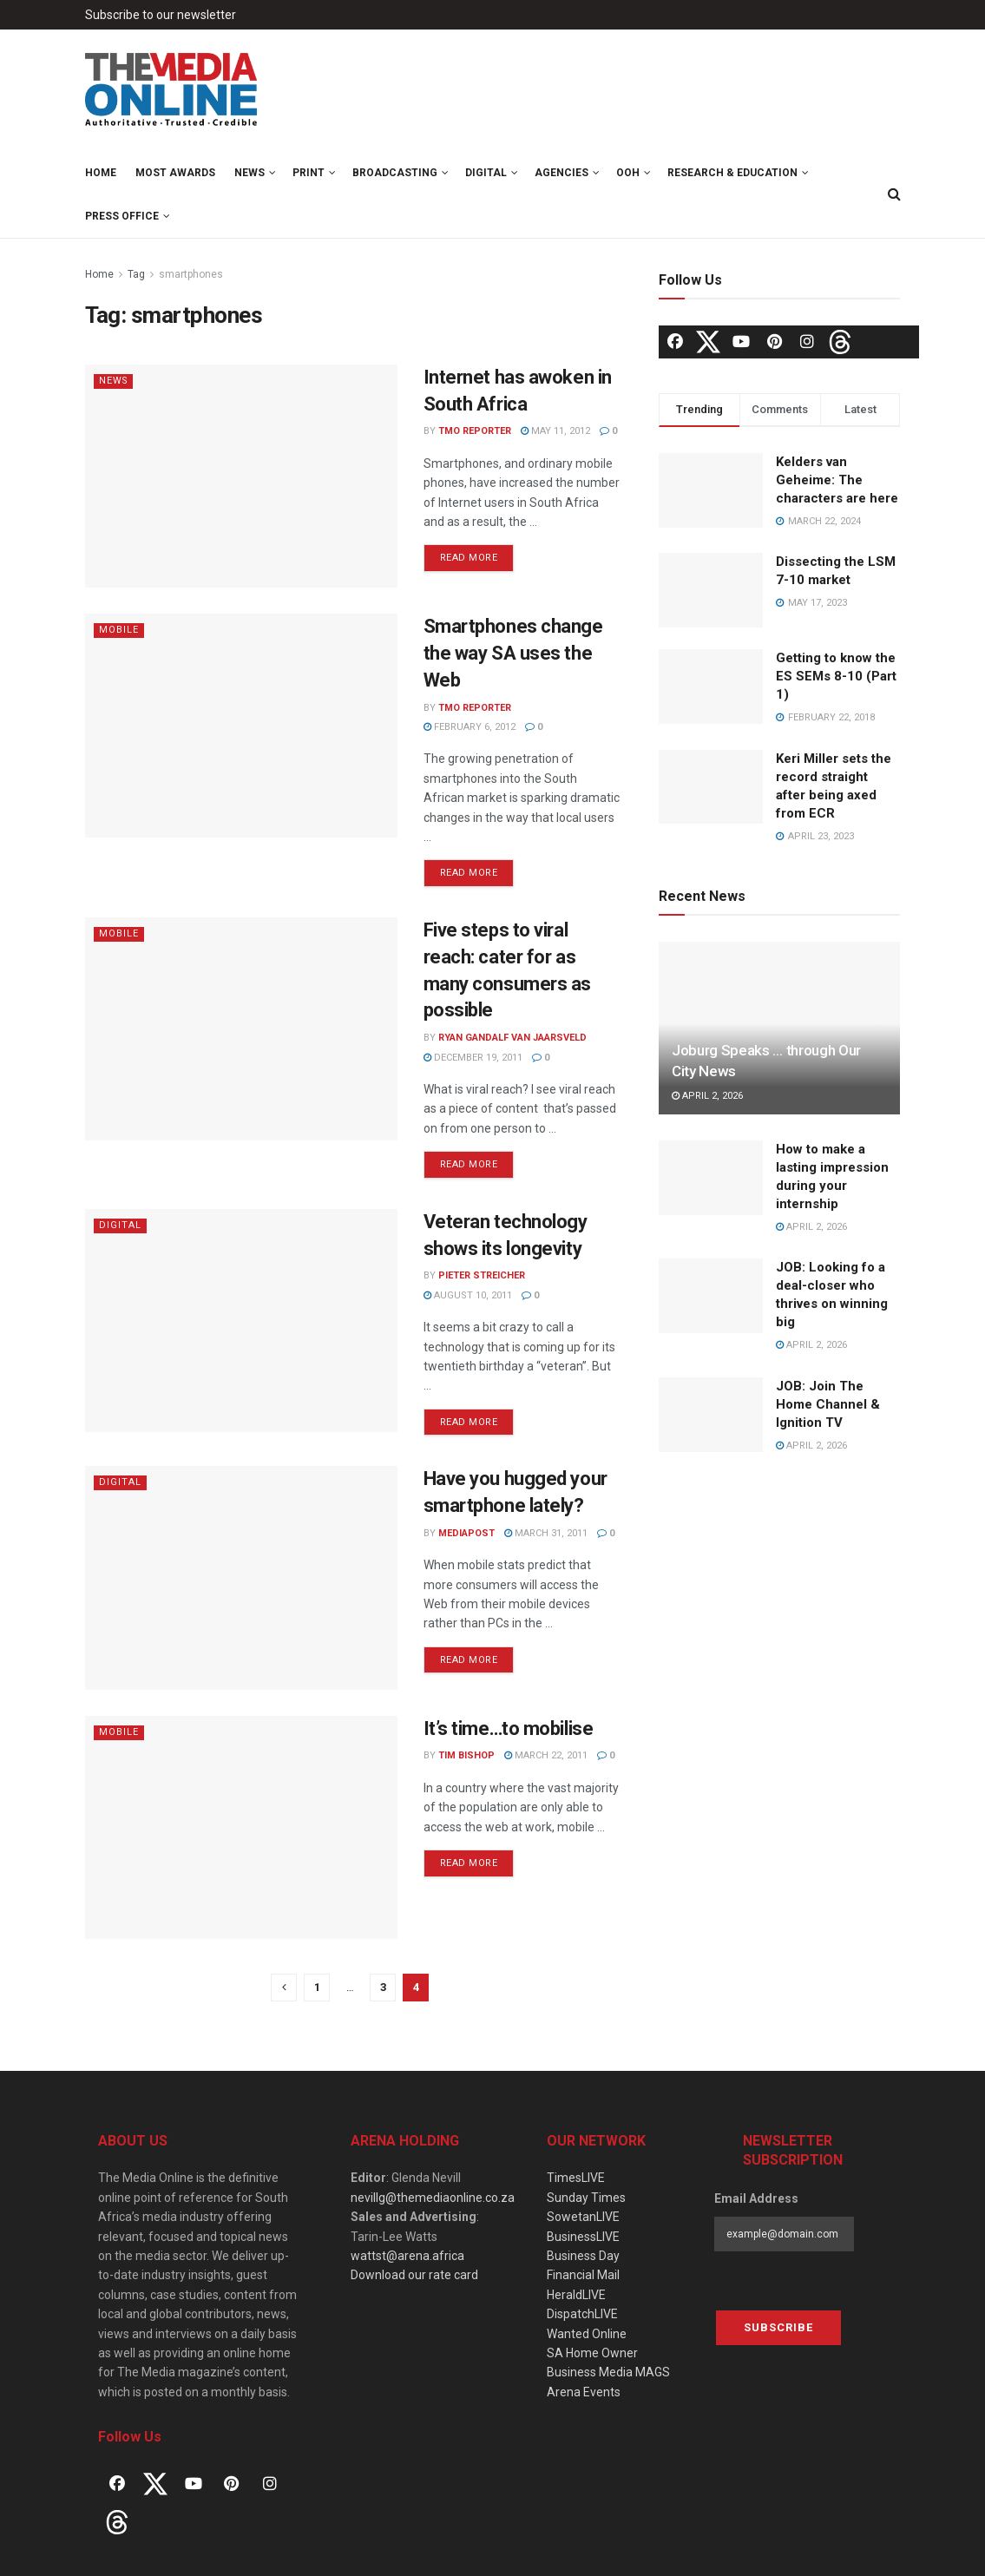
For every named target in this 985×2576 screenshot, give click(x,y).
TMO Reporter (474, 431)
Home (100, 173)
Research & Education (732, 173)
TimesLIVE (576, 2178)
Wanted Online (587, 2334)
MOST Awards (175, 173)
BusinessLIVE (583, 2237)
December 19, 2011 (473, 1057)
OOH (628, 173)
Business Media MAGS (608, 2372)
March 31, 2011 (546, 1533)
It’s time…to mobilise (509, 1728)
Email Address (756, 2198)
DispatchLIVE (582, 2314)
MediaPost (466, 1533)
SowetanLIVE (583, 2217)
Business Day (583, 2256)
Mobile (119, 629)
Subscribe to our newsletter (160, 15)
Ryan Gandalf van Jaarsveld (512, 1037)
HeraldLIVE (576, 2295)
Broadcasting (394, 173)
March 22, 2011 (546, 1755)
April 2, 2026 (707, 1095)
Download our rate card (414, 2275)
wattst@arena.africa (407, 2256)
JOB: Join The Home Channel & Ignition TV (828, 1404)
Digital (486, 173)
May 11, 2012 (555, 431)
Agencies (561, 173)
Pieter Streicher (481, 1275)
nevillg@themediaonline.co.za (433, 2198)
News (249, 173)
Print (308, 173)
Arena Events (584, 2392)
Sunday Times (586, 2198)
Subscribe (778, 2327)
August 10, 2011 (468, 1295)
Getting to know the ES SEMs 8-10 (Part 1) (836, 676)
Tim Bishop (466, 1755)
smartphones (191, 274)
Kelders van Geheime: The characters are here (837, 480)
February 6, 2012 (469, 727)
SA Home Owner (592, 2353)
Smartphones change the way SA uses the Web (513, 653)
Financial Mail (583, 2275)
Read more (469, 557)
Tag (136, 274)
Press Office (122, 216)
